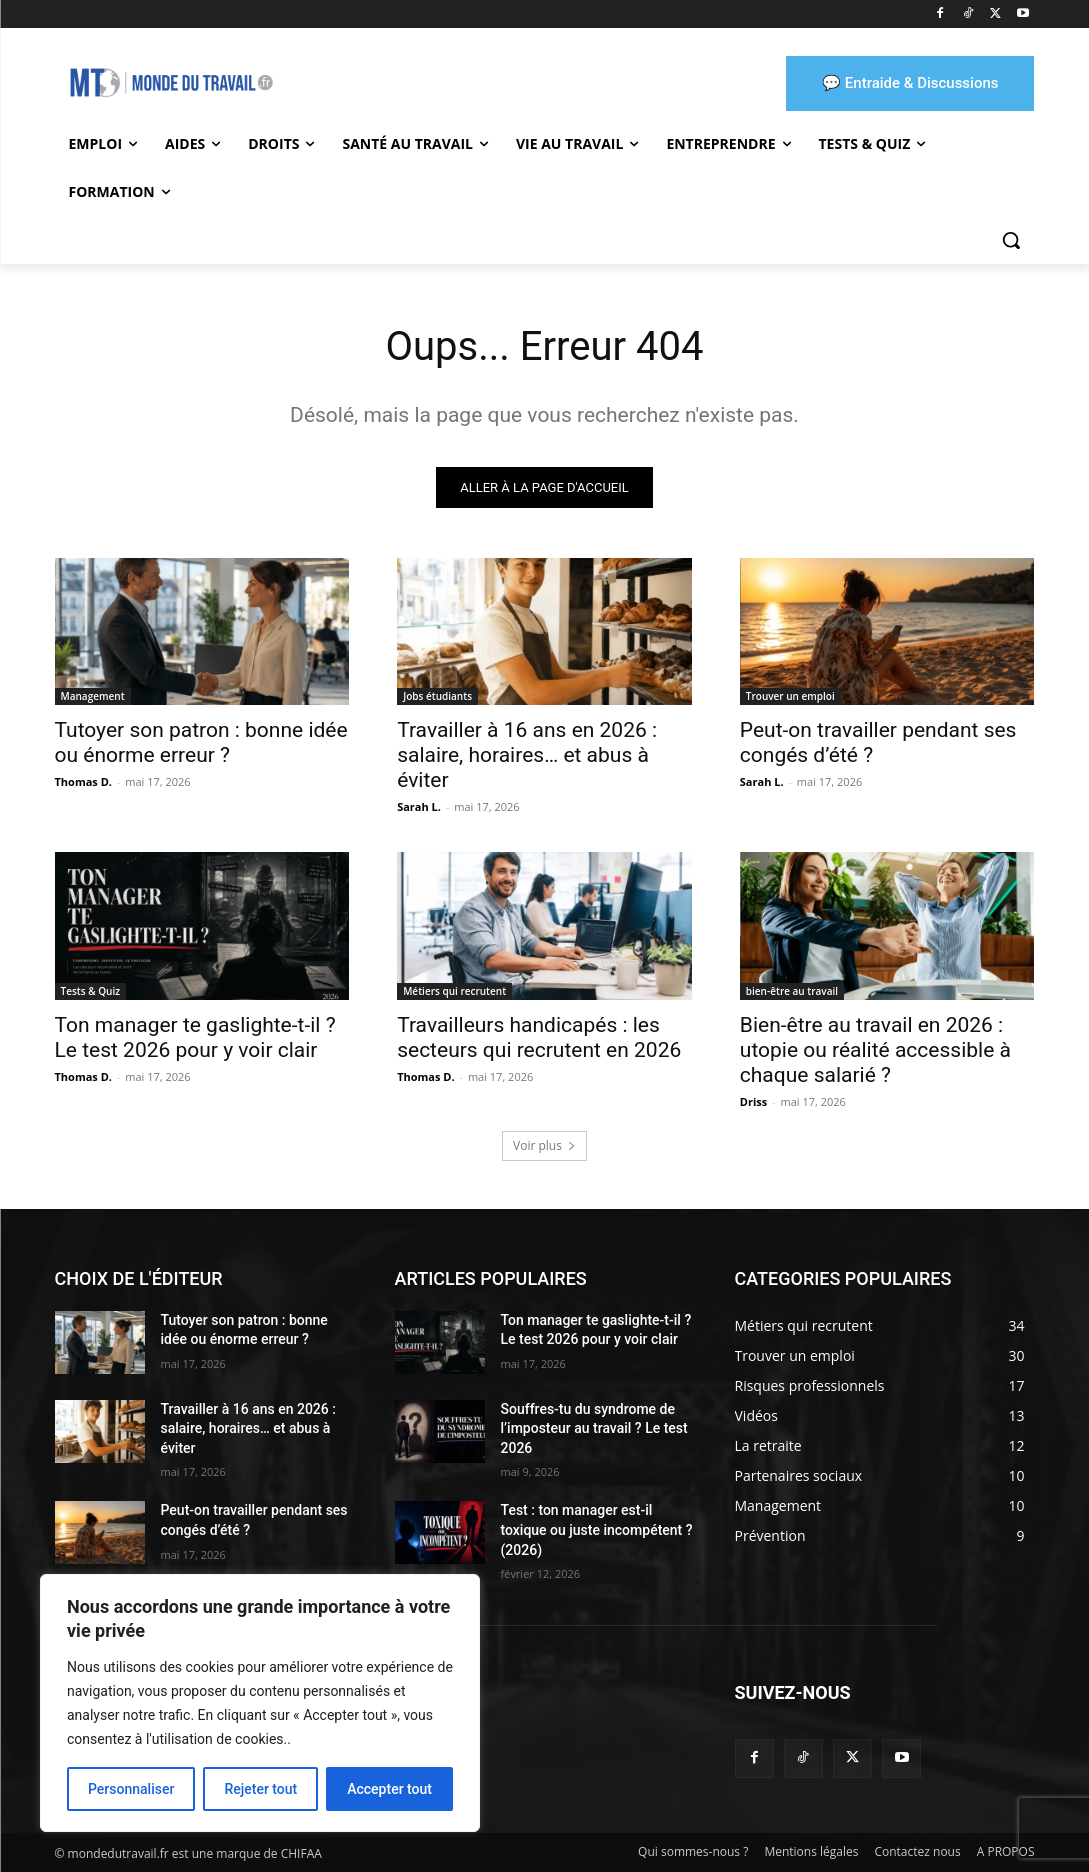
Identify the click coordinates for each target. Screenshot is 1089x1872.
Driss (753, 1101)
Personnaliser (131, 1789)
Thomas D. (83, 781)
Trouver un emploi (790, 696)
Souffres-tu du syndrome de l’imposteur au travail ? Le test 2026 (594, 1428)
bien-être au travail (792, 991)
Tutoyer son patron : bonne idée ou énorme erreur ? (201, 742)
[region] (260, 1703)
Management (93, 696)
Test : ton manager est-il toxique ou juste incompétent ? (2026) (597, 1529)
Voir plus (544, 1145)
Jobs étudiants (437, 696)
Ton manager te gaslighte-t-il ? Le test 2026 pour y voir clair (195, 1037)
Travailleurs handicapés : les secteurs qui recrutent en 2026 (539, 1037)
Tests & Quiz (91, 991)
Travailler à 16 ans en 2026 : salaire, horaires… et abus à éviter (527, 755)
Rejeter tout (260, 1789)
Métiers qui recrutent (454, 991)
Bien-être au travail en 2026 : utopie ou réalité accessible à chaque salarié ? (875, 1050)
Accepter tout (389, 1789)
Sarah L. (419, 806)
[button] (1011, 240)
